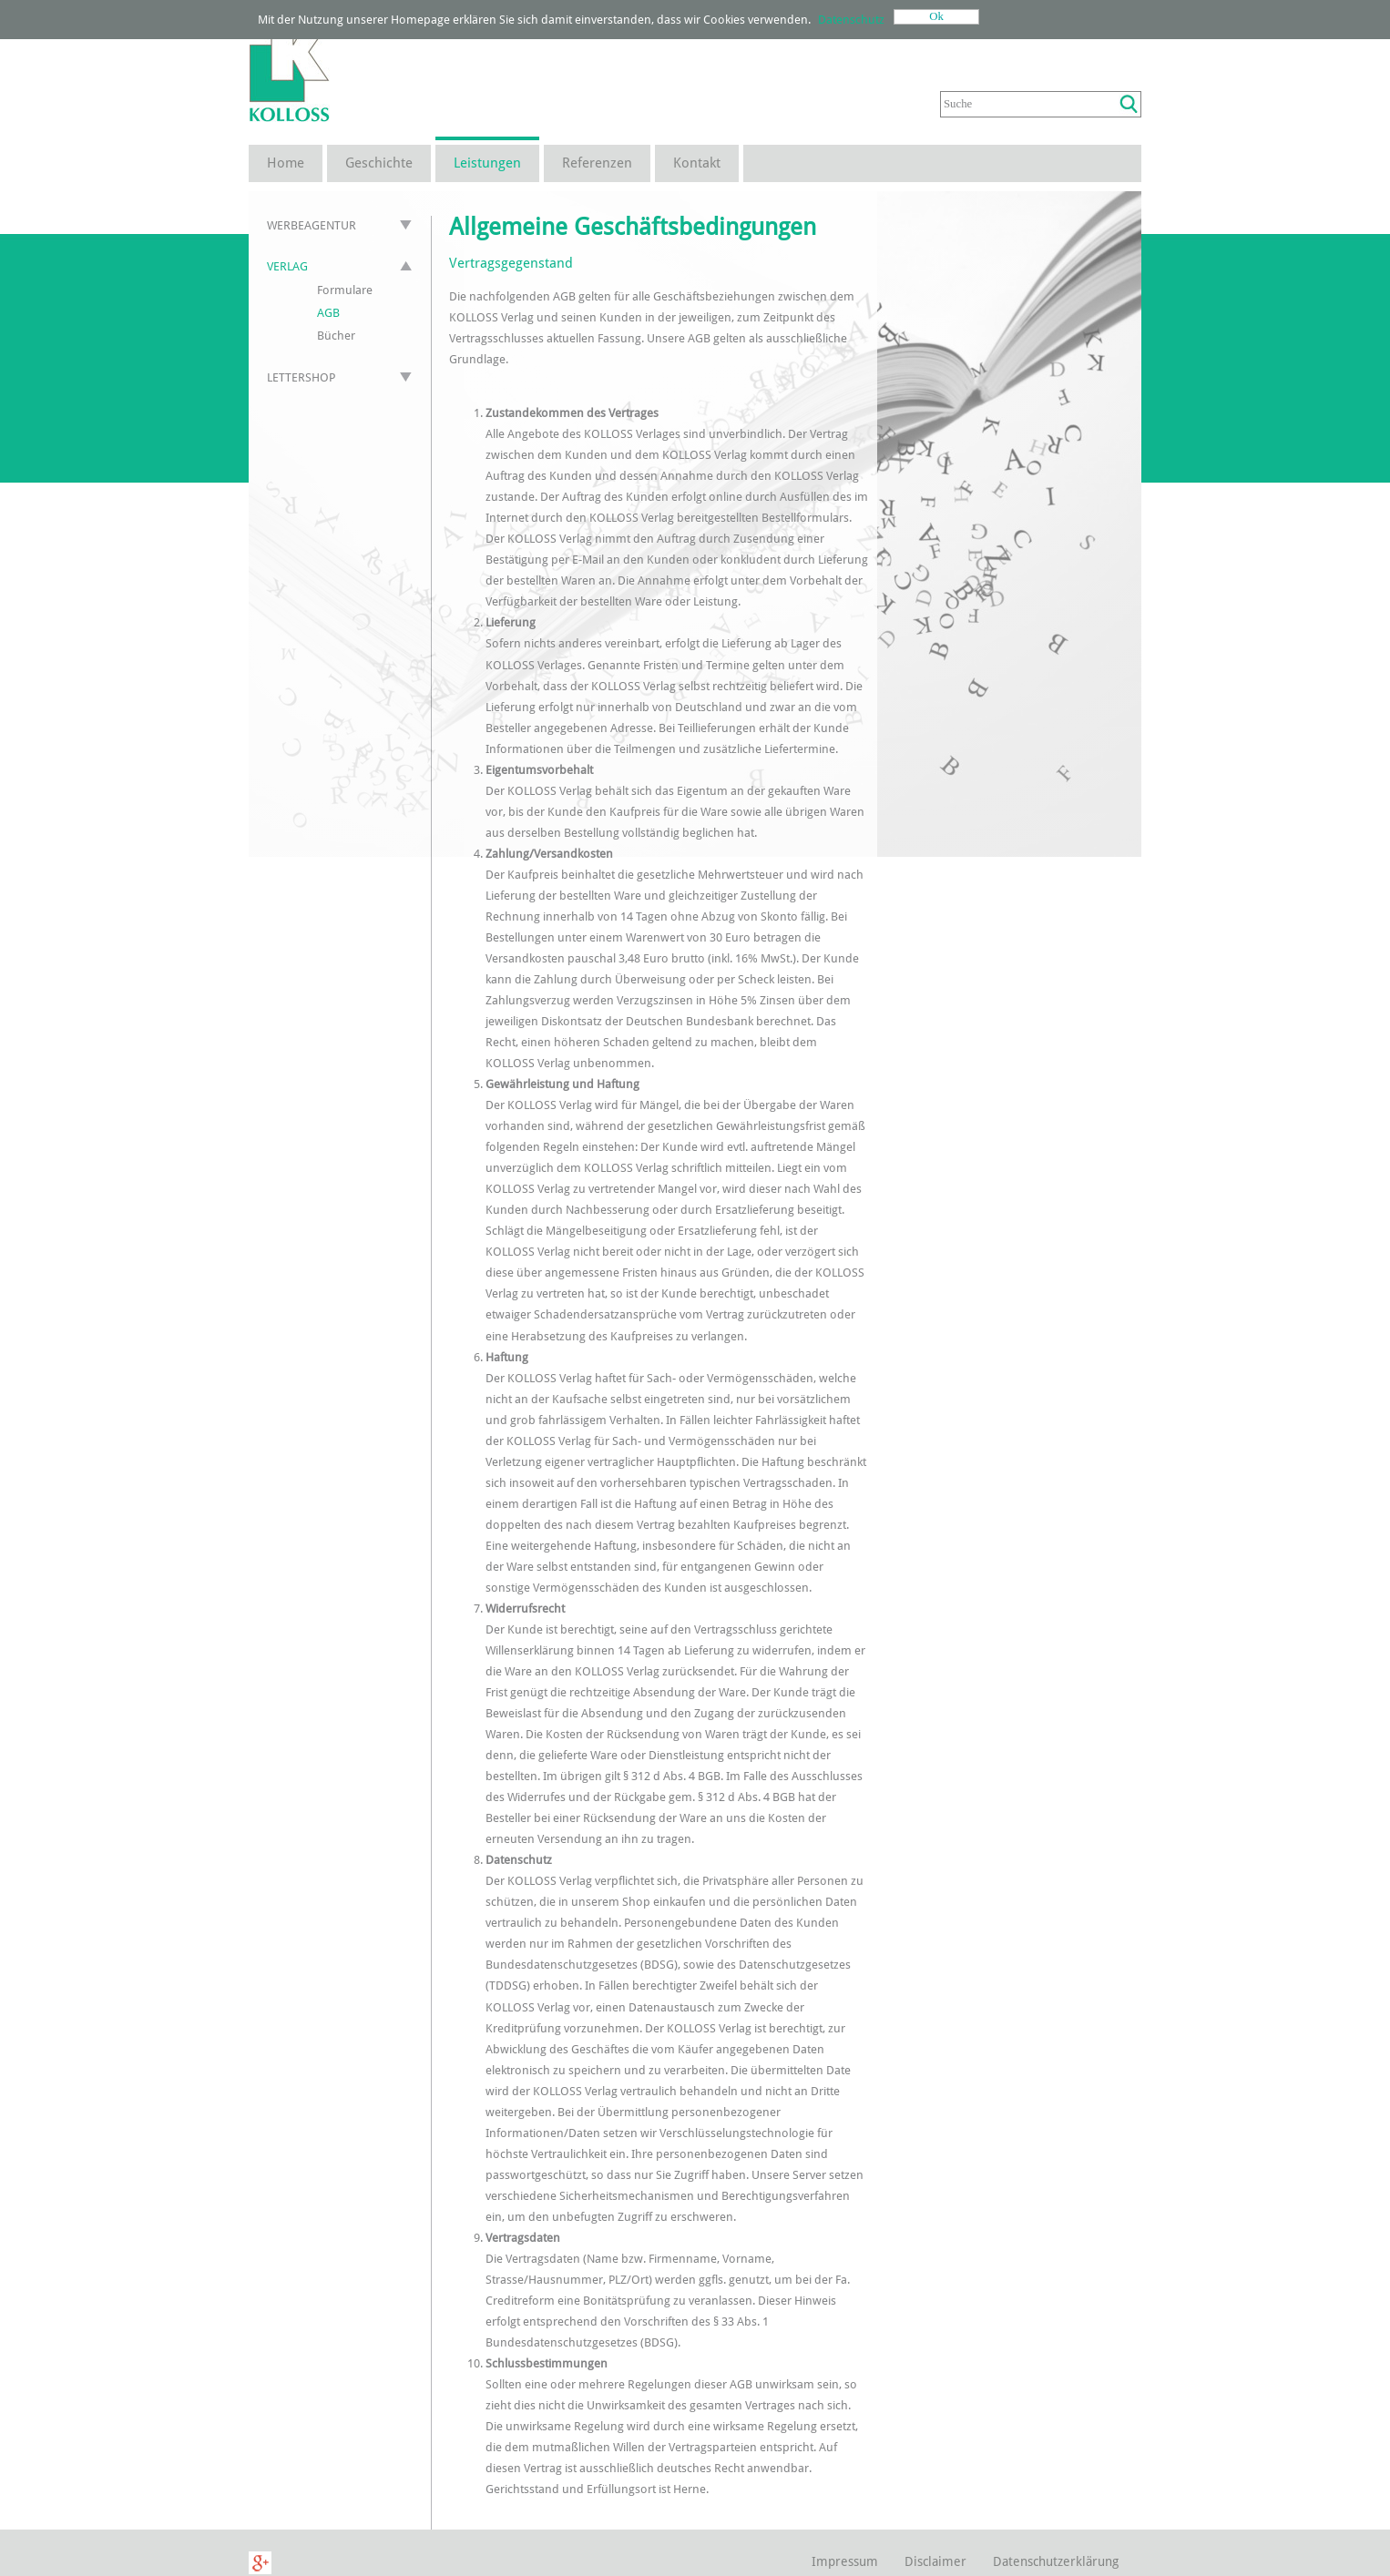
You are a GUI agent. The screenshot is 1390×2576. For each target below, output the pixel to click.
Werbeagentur (311, 225)
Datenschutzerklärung (1056, 2561)
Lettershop (301, 377)
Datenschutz (851, 19)
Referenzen (597, 163)
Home (285, 163)
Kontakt (697, 163)
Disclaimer (935, 2561)
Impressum (845, 2561)
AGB (328, 313)
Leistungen (487, 163)
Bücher (336, 335)
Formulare (345, 290)
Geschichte (379, 163)
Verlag (287, 266)
